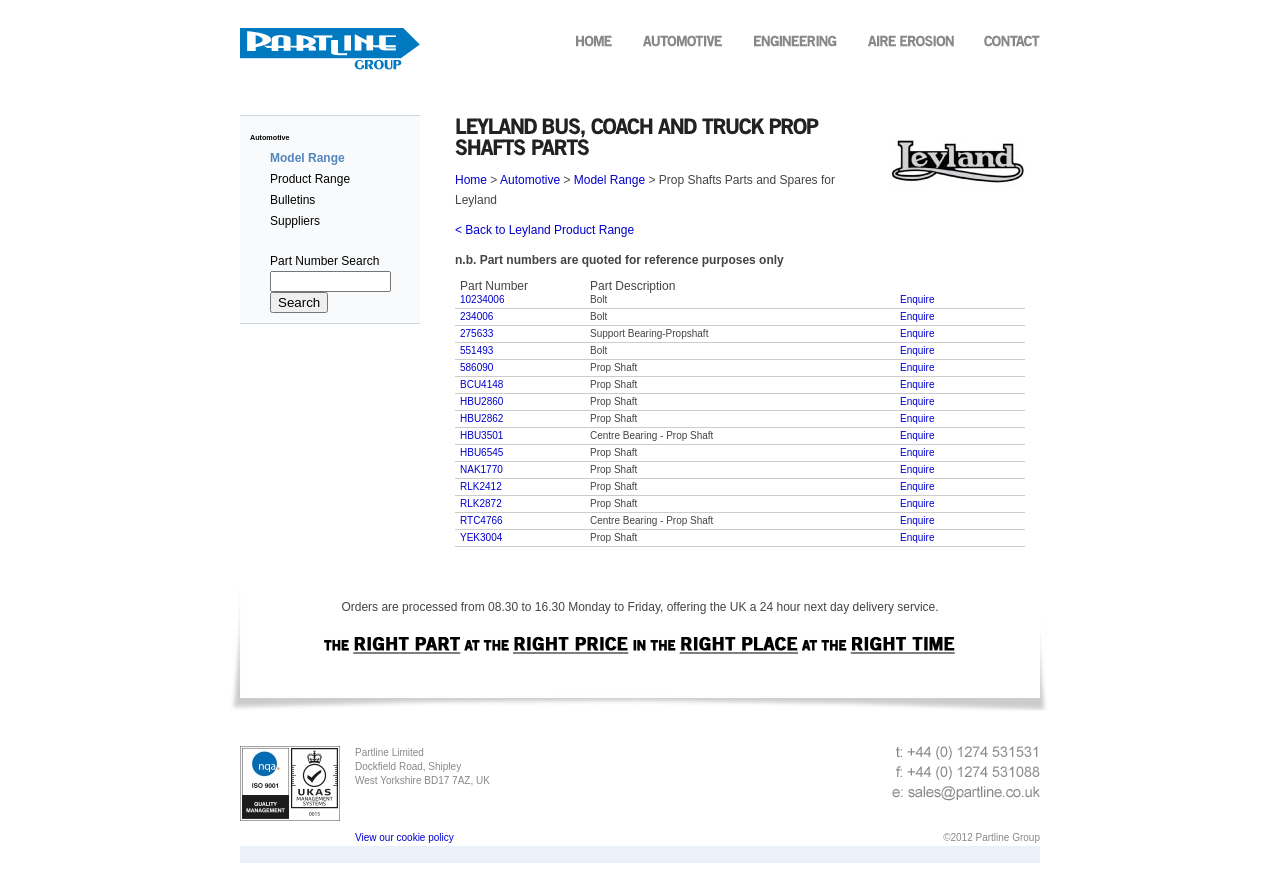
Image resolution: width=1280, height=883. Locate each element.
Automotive (270, 137)
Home (472, 180)
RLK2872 (481, 503)
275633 (476, 333)
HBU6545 (481, 452)
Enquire (917, 299)
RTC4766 (481, 520)
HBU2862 (481, 418)
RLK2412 (481, 486)
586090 (476, 367)
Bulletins (292, 200)
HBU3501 (481, 435)
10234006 (482, 299)
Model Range (609, 180)
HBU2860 (481, 401)
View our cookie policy (404, 837)
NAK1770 (481, 469)
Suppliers (295, 221)
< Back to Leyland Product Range (544, 230)
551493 (476, 350)
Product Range (310, 179)
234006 (476, 316)
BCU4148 (481, 384)
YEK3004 (481, 537)
